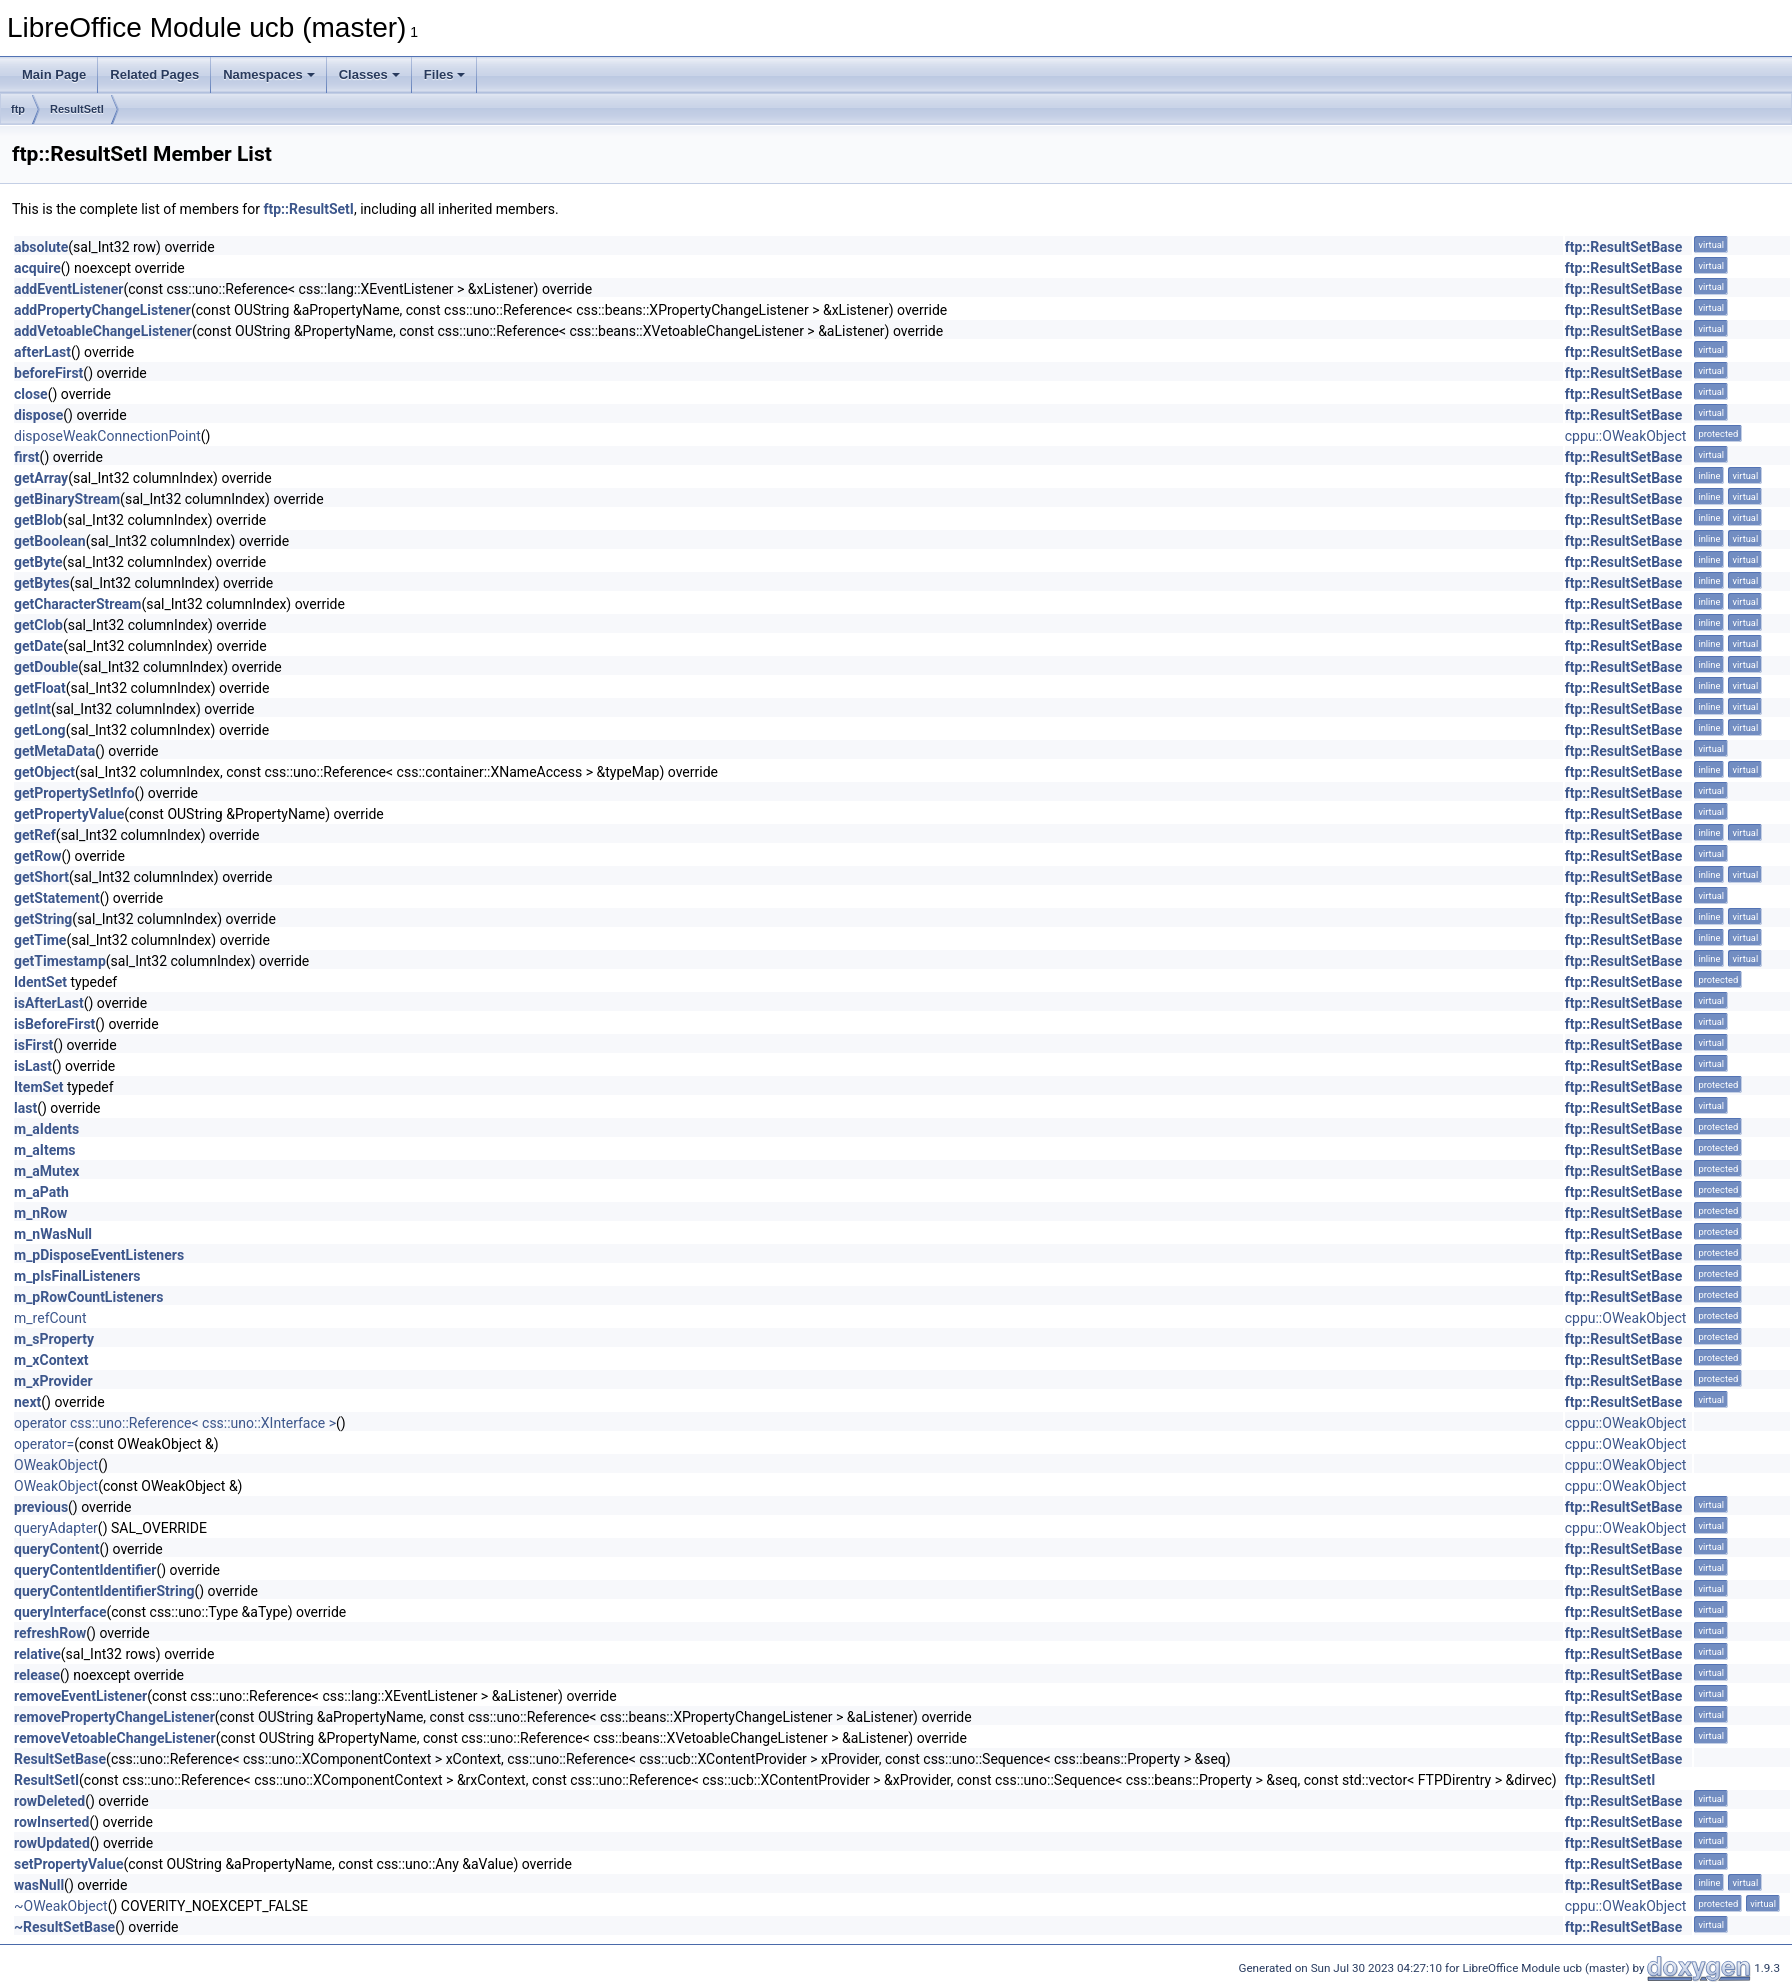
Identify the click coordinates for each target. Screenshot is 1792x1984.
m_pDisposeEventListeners (99, 1255)
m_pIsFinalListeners (77, 1276)
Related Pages (154, 74)
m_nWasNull (53, 1234)
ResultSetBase (60, 1759)
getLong (40, 730)
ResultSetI (77, 109)
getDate (38, 646)
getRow (37, 856)
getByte (38, 562)
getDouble (46, 667)
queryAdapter (56, 1528)
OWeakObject (56, 1465)
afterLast (42, 352)
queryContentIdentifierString (104, 1591)
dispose (38, 415)
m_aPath (41, 1192)
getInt (32, 709)
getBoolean (50, 541)
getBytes (42, 583)
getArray (41, 478)
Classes (369, 74)
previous (41, 1507)
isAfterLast (49, 1003)
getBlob (38, 520)
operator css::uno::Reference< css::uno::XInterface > (175, 1423)
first (27, 457)
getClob (38, 625)
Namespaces (269, 74)
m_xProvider (53, 1381)
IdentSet (40, 982)
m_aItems (45, 1150)
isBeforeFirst (54, 1024)
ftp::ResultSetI (308, 209)
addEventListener (68, 289)
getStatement (57, 898)
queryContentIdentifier (85, 1570)
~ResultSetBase (64, 1927)
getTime (40, 940)
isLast (33, 1066)
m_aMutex (46, 1171)
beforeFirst (48, 373)
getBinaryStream (67, 499)
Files (445, 74)
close (31, 394)
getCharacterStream (77, 604)
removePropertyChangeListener (114, 1717)
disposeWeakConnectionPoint (107, 436)
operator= (44, 1444)
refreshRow (50, 1633)
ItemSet (38, 1087)
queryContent (56, 1549)
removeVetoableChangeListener (115, 1738)
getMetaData (54, 751)
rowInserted (51, 1822)
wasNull (39, 1885)
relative (37, 1654)
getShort (41, 877)
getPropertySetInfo (74, 793)
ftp (18, 109)
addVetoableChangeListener (103, 331)
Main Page (54, 74)
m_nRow (40, 1213)
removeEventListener (80, 1696)
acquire (37, 268)
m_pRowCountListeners (88, 1297)
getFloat (40, 688)
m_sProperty (54, 1339)
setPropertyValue (68, 1864)
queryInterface (60, 1612)
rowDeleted (49, 1801)
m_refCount (50, 1318)
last (25, 1108)
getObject (44, 772)
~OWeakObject (61, 1906)
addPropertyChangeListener (102, 310)
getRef (35, 835)
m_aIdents (46, 1129)
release (37, 1675)
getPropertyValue (69, 814)
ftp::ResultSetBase (1624, 247)
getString (43, 919)
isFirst (33, 1045)
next (27, 1402)
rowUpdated (52, 1843)
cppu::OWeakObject (1626, 436)
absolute (41, 247)
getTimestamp (60, 961)
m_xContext (51, 1360)
